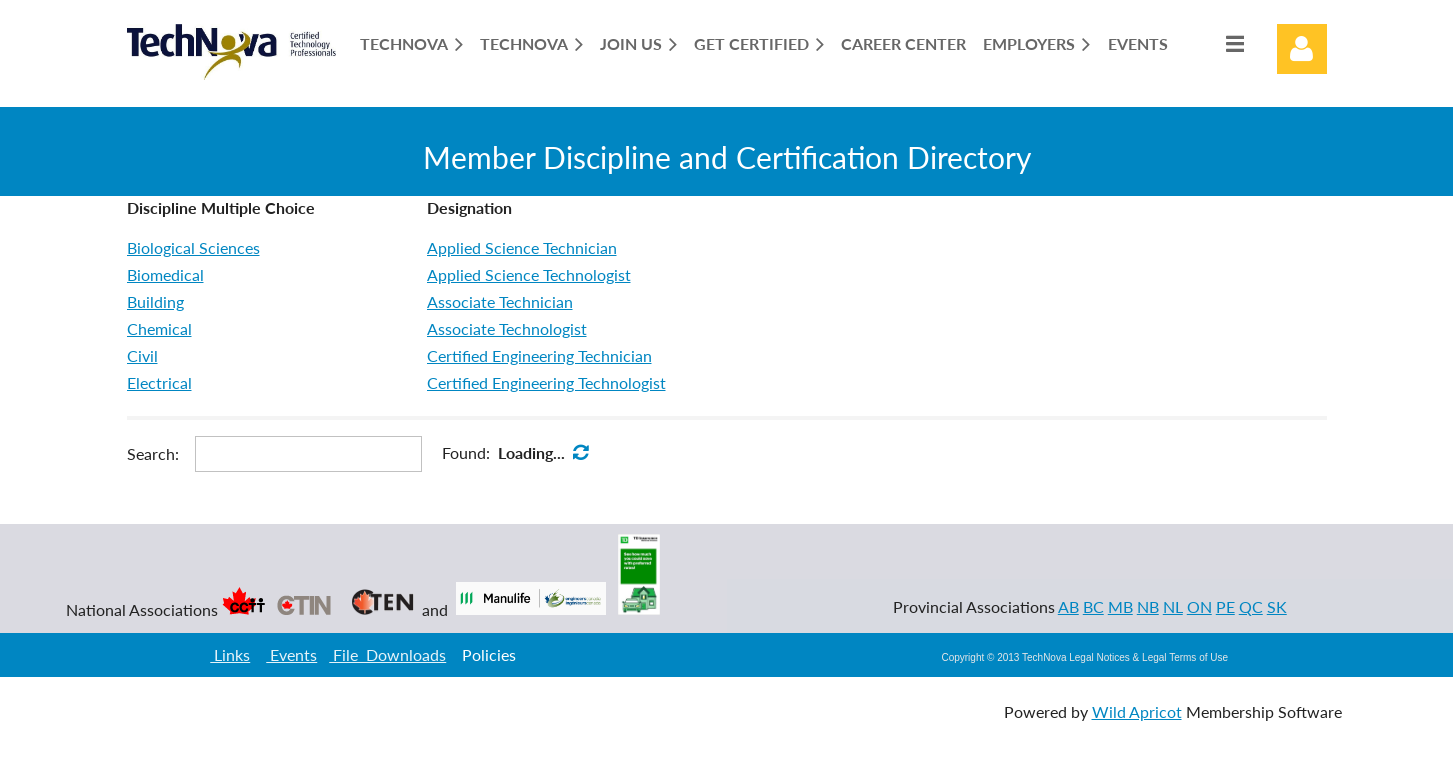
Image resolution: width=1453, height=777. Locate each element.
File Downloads (387, 654)
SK (1277, 606)
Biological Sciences (193, 247)
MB (1120, 606)
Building (155, 301)
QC (1251, 606)
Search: (153, 453)
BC (1093, 606)
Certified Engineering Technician (539, 355)
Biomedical (165, 274)
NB (1148, 606)
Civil (142, 355)
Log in (1302, 49)
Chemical (159, 328)
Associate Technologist (507, 328)
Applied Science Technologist (529, 274)
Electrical (159, 382)
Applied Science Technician (522, 247)
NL (1173, 606)
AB (1068, 606)
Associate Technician (500, 301)
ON (1199, 606)
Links (230, 654)
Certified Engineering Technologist (546, 382)
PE (1225, 606)
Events (291, 654)
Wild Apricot (1137, 711)
